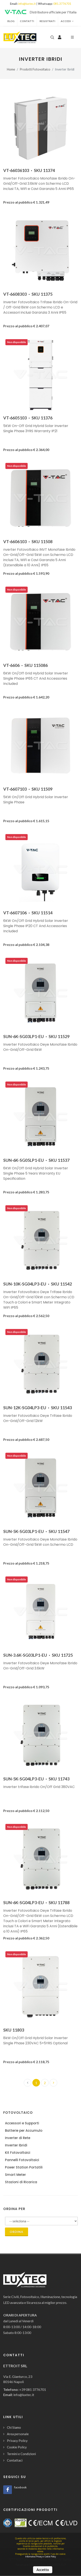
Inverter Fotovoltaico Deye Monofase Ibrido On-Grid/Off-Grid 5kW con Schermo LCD (40, 1542)
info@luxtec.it (27, 3)
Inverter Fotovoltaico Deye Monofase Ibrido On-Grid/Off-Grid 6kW (40, 1047)
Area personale (18, 2434)
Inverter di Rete (17, 2138)
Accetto (43, 2569)
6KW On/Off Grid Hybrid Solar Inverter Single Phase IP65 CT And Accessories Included (35, 678)
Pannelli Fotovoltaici (22, 2160)
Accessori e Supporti (22, 2123)
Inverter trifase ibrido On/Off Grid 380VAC (39, 1786)
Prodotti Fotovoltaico (35, 69)
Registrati (47, 21)
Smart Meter (15, 2174)
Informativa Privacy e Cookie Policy (40, 2556)
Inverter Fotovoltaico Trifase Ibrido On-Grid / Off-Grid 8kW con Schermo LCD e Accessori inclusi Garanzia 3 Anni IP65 (40, 307)
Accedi (67, 21)
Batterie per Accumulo (23, 2130)
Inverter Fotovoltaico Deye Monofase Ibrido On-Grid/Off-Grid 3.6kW (40, 1666)
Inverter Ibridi (16, 2145)
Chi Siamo (14, 2427)
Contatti (27, 21)
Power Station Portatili (24, 2167)
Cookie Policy (17, 2447)
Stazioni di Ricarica (21, 2182)
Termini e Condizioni (21, 2454)
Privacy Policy (17, 2441)
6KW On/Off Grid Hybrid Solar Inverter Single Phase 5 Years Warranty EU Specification (35, 1173)
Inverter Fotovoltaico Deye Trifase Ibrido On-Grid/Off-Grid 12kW (37, 1418)
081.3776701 (62, 3)
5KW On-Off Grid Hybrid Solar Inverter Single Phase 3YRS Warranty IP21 (35, 428)
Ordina (16, 2232)
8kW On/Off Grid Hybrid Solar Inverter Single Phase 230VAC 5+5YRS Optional (35, 2040)
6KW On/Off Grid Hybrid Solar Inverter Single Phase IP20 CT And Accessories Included (35, 926)
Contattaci (14, 2460)
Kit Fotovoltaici (17, 2152)
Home (11, 69)
